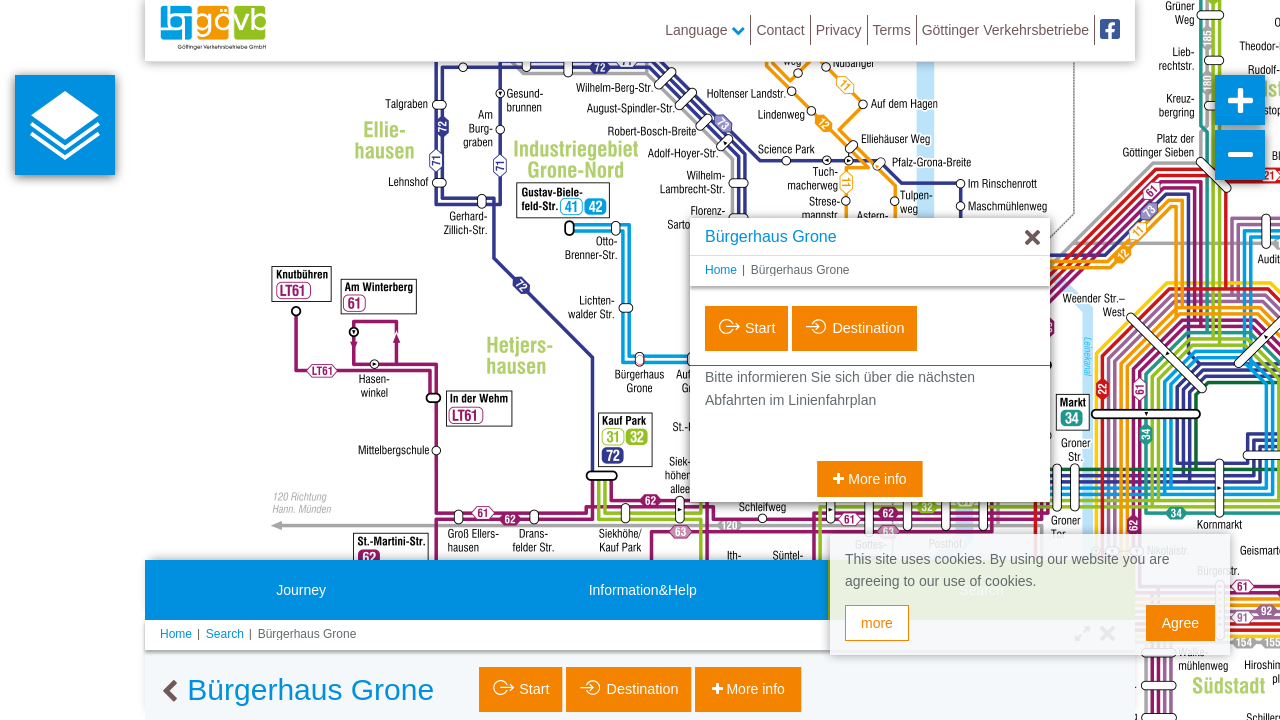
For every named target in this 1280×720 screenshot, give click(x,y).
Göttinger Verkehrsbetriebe (1005, 30)
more (877, 623)
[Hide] (1032, 238)
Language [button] (705, 30)
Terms (892, 30)
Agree (1180, 623)
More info (875, 479)
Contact (780, 30)
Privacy (839, 30)
